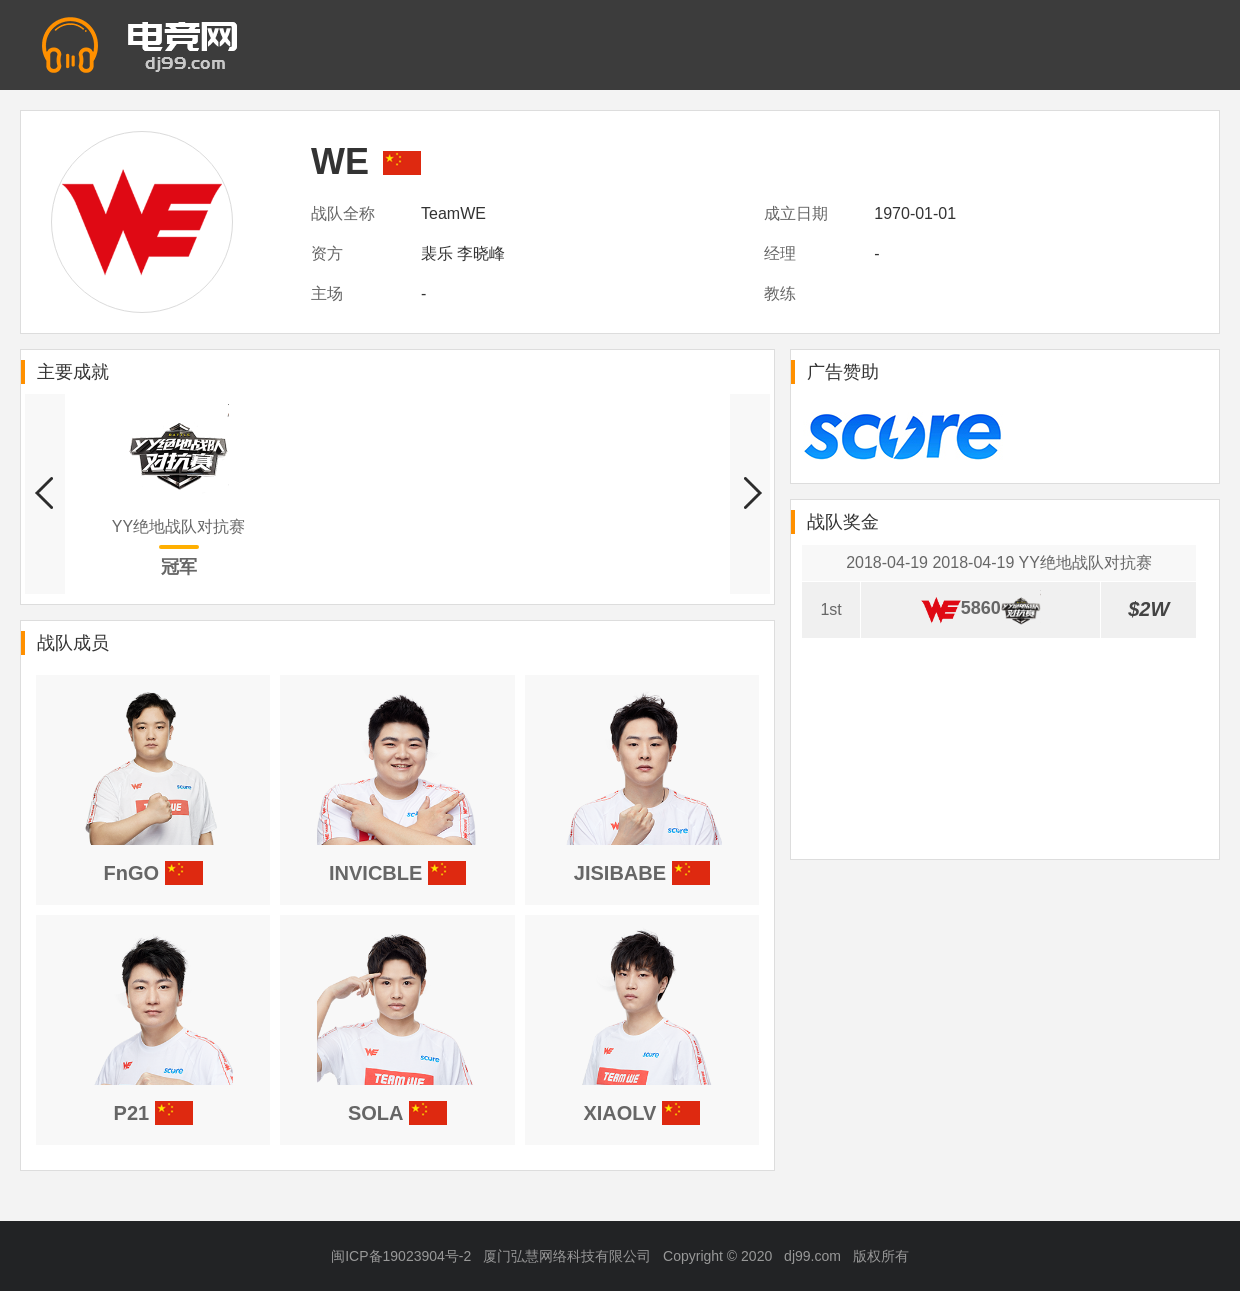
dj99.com (812, 1256)
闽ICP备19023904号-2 (401, 1256)
